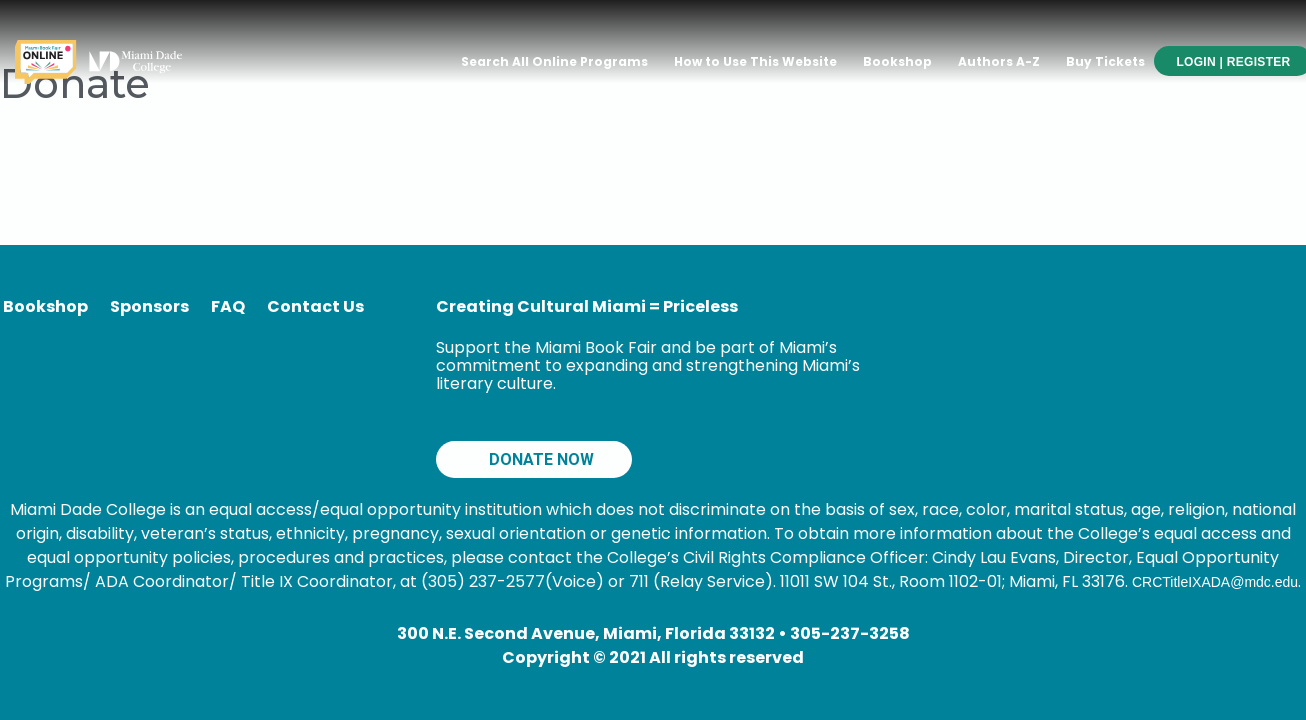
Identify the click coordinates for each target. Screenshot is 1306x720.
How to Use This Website (755, 61)
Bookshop (897, 61)
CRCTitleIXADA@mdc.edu (1215, 582)
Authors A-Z (999, 61)
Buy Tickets (1105, 61)
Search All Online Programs (554, 61)
